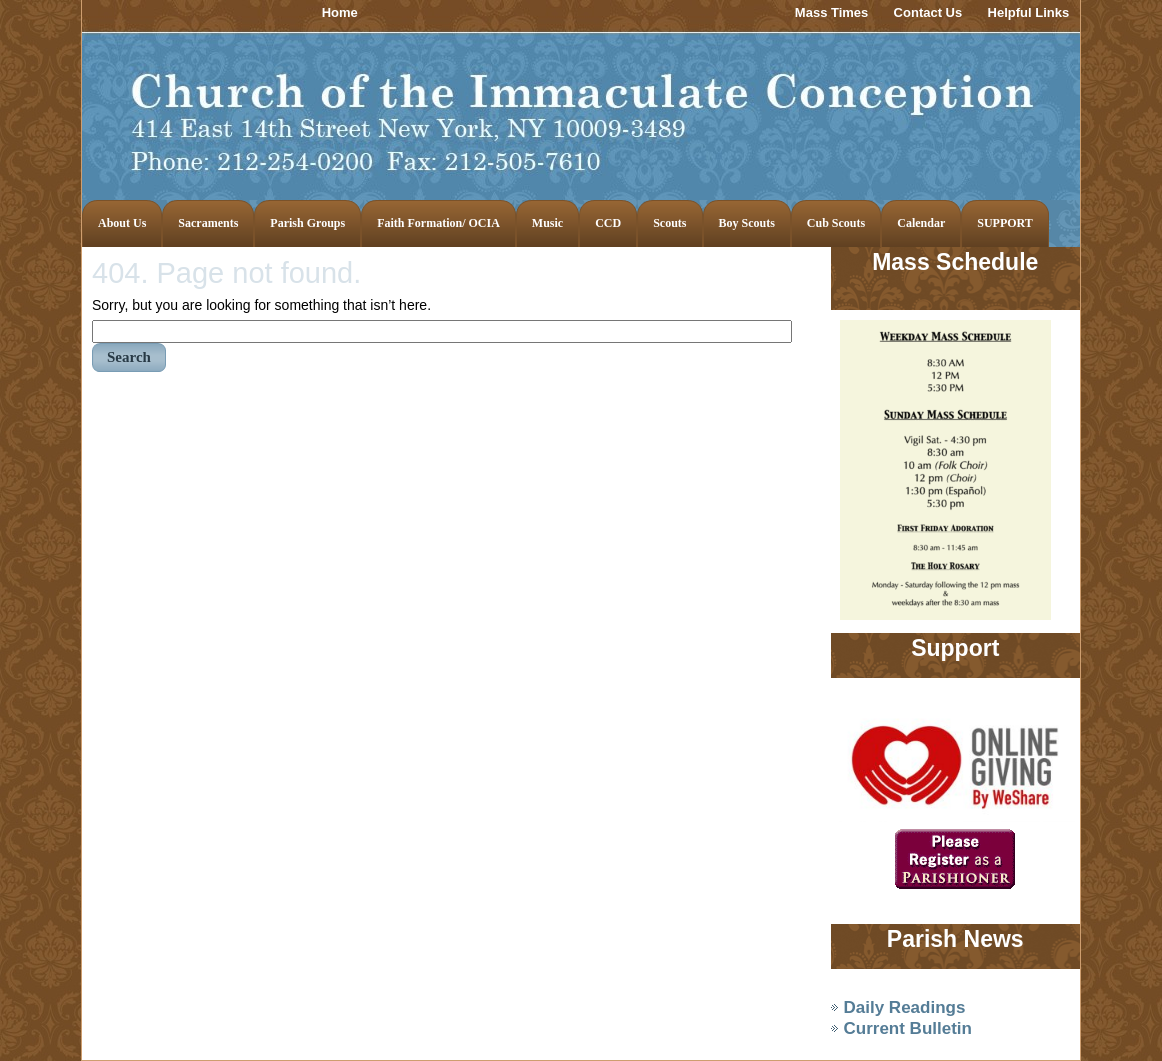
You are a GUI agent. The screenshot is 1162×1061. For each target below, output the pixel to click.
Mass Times (831, 12)
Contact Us (928, 12)
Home (340, 12)
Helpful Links (1029, 12)
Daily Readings (905, 1007)
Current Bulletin (908, 1028)
